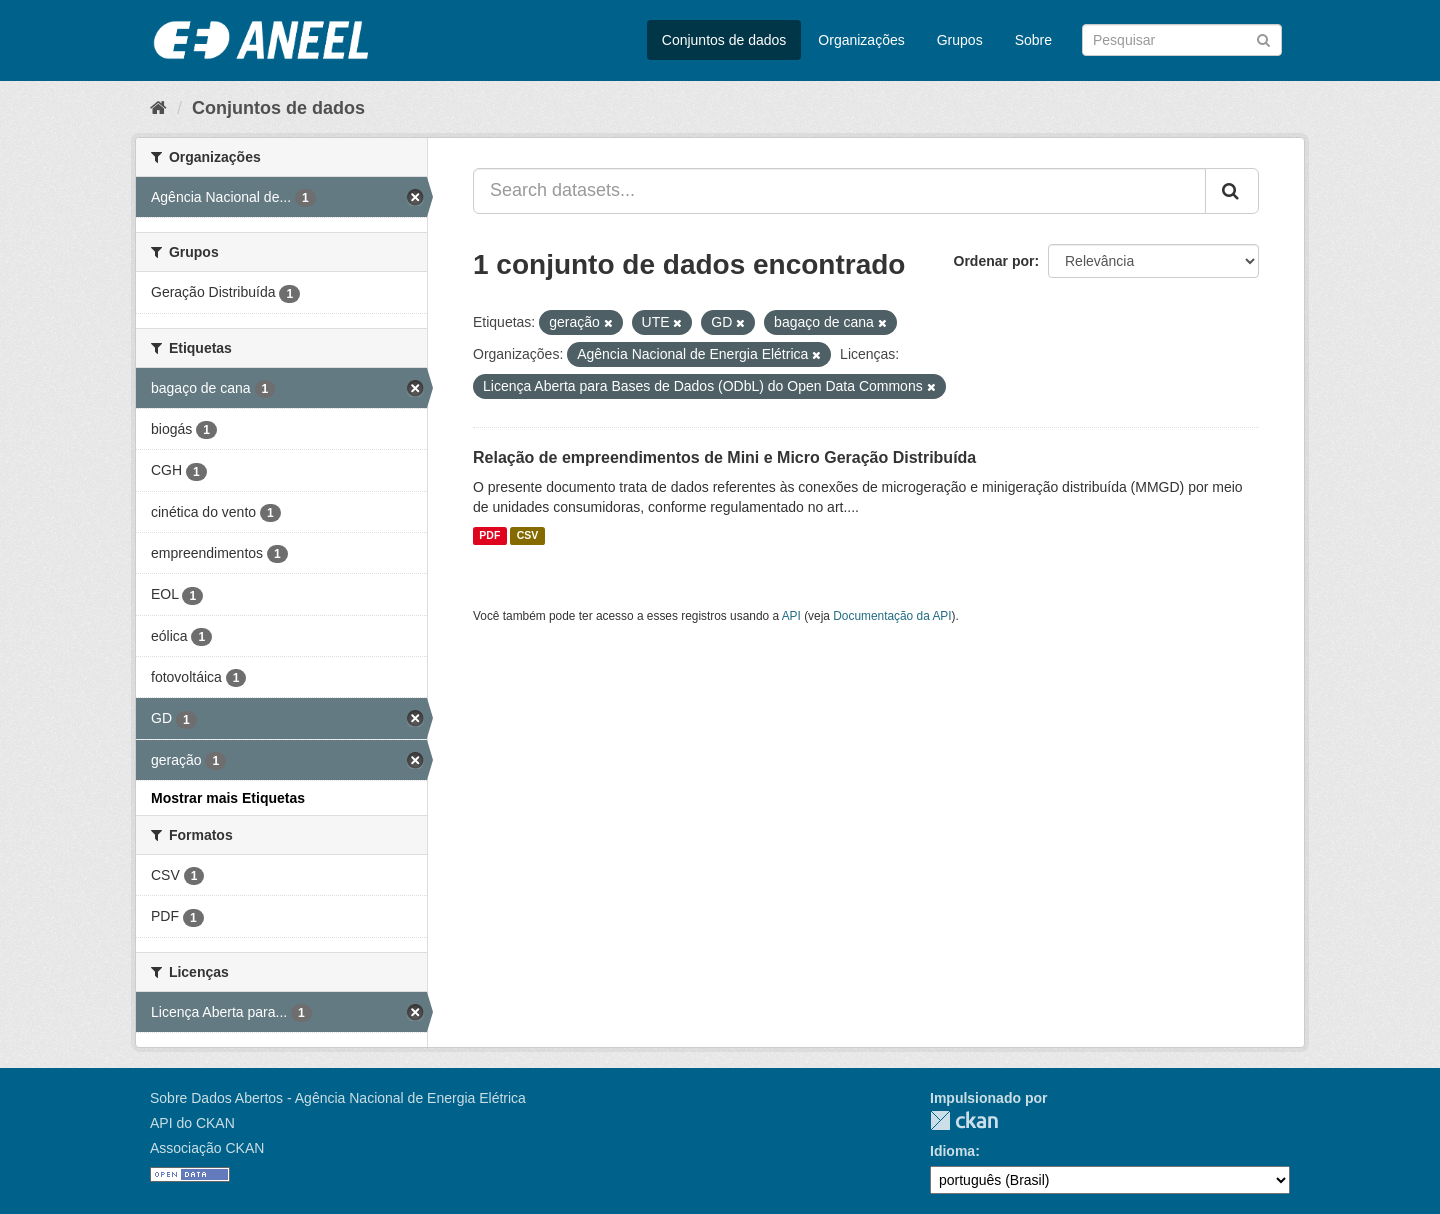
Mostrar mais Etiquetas (228, 798)
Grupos (960, 40)
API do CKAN (192, 1123)
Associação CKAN (207, 1148)
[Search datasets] (1182, 40)
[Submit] (1263, 38)
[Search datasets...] (839, 191)
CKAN (964, 1120)
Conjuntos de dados (724, 40)
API (791, 616)
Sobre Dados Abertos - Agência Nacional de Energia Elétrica (338, 1098)
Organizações (861, 40)
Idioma (952, 1151)
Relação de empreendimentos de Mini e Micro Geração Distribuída (724, 457)
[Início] (158, 108)
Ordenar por (994, 261)
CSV (528, 536)
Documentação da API (892, 616)
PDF (489, 536)
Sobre (1033, 40)
